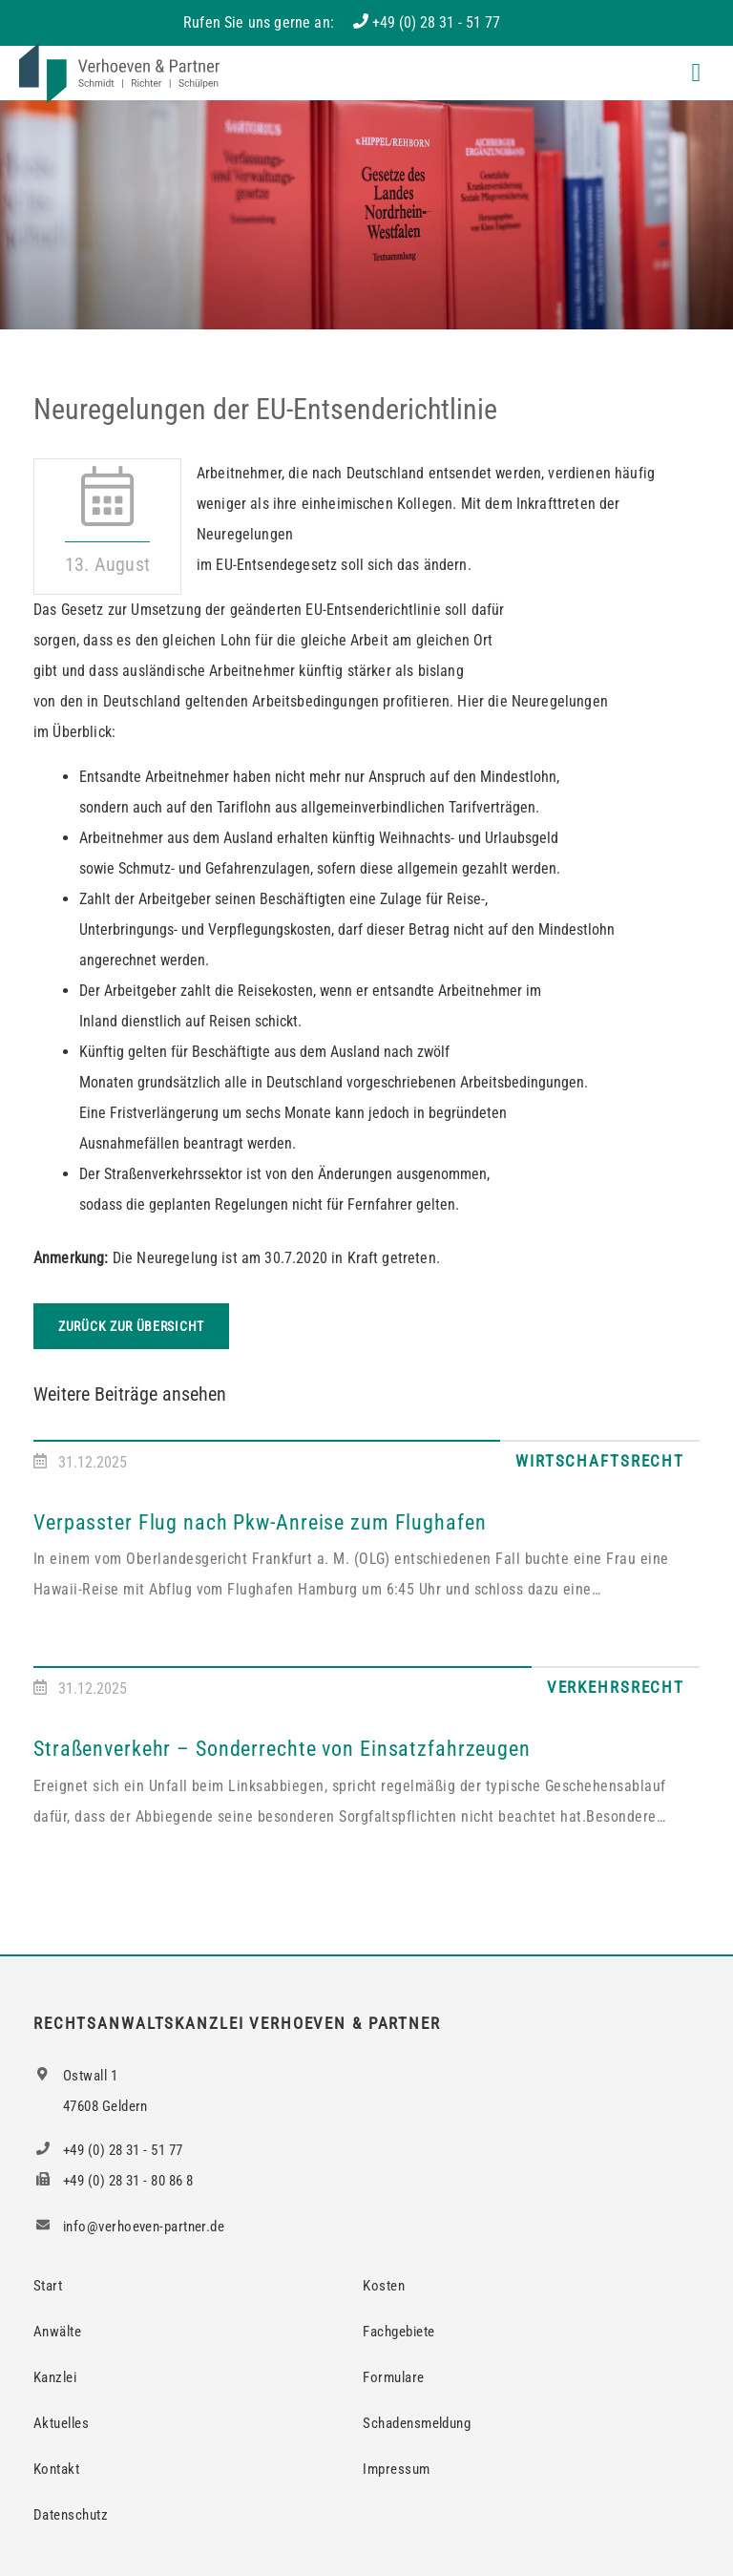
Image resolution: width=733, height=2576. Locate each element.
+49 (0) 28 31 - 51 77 (436, 22)
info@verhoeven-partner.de (128, 2226)
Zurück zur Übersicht (131, 1326)
